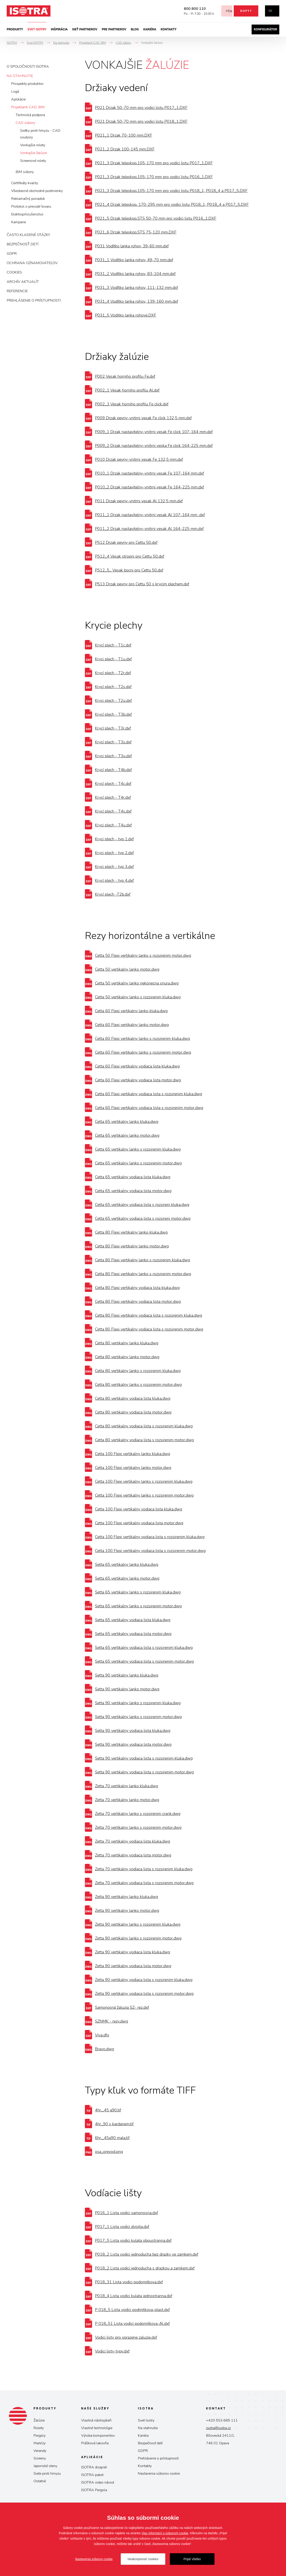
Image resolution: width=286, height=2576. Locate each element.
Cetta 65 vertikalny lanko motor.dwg (127, 1135)
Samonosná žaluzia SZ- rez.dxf (122, 2007)
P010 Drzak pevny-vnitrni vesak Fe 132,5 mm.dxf (139, 459)
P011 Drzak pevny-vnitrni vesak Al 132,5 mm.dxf (139, 501)
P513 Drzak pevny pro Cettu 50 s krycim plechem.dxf (142, 584)
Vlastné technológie (96, 2428)
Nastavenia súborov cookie (159, 2473)
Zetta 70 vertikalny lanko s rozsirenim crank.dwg (137, 1813)
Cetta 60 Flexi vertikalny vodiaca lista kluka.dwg (137, 1066)
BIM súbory (25, 171)
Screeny (40, 2458)
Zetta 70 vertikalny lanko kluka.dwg (126, 1786)
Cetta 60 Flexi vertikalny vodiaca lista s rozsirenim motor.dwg (149, 1107)
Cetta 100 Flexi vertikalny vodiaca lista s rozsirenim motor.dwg (150, 1550)
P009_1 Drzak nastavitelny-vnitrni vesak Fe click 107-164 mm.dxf (154, 431)
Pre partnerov (114, 29)
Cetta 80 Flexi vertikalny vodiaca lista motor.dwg (138, 1301)
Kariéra (149, 29)
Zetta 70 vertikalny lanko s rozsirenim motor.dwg (138, 1827)
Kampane (18, 222)
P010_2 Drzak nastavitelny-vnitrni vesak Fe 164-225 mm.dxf (149, 487)
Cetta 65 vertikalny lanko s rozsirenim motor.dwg (138, 1163)
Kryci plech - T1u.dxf (113, 659)
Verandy (40, 2450)
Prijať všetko (192, 2559)
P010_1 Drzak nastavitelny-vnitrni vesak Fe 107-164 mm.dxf (149, 473)
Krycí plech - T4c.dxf (113, 783)
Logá (15, 91)
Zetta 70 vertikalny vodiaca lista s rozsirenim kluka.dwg (143, 1869)
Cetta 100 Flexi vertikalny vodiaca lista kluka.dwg (138, 1509)
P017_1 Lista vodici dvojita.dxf (122, 2226)
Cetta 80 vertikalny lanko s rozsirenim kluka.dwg (138, 1370)
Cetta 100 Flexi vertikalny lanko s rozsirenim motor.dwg (144, 1495)
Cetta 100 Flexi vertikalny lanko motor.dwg (133, 1467)
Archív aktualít (23, 281)
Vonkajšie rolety (32, 145)
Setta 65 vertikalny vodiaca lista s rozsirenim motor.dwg (144, 1661)
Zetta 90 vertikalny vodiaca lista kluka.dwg (132, 1952)
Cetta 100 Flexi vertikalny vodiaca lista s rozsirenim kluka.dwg (149, 1536)
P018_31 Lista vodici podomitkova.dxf (129, 2282)
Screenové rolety (33, 160)
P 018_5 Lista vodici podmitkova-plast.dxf (132, 2309)
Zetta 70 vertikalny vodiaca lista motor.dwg (133, 1855)
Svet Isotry (146, 2420)
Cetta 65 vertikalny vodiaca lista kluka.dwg (132, 1177)
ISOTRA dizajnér (94, 2467)
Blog (135, 29)
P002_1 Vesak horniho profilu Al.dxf (127, 390)
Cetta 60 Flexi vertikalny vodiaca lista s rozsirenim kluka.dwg (148, 1094)
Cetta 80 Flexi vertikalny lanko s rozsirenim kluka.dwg (142, 1260)
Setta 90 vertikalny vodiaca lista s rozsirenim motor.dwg (144, 1772)
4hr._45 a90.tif (108, 2110)
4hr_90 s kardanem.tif (114, 2124)
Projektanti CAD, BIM (28, 107)
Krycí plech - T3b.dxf (113, 714)
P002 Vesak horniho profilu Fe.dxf (125, 376)
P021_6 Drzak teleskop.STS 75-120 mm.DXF (136, 232)
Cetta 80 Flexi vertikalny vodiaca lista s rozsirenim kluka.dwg (148, 1315)
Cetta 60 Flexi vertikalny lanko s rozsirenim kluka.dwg (142, 1038)
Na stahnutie (20, 75)
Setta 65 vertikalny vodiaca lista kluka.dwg (132, 1620)
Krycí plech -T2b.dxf (112, 894)
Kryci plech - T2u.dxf (113, 700)
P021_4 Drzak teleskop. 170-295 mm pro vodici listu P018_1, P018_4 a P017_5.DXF (172, 204)
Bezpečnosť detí (22, 244)
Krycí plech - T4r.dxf (113, 797)
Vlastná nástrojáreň (96, 2420)
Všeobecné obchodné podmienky (37, 190)
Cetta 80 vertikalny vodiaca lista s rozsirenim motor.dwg (144, 1440)
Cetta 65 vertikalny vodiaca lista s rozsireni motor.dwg (142, 1218)
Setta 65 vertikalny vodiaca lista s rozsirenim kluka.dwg (144, 1647)
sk (270, 11)
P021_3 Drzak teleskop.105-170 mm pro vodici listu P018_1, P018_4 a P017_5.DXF (171, 190)
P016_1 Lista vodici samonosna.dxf (126, 2212)
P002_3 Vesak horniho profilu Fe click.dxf (131, 404)
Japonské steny (45, 2465)
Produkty (15, 29)
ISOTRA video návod (97, 2482)
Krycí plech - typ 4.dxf (114, 880)
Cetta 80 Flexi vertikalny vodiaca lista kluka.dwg (137, 1287)
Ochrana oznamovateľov (32, 263)
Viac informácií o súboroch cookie (164, 2533)
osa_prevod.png (109, 2151)
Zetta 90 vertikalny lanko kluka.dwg (126, 1896)
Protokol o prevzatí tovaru (31, 206)
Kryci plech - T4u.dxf (113, 825)
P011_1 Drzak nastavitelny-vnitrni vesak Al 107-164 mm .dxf (150, 514)
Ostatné (40, 2481)
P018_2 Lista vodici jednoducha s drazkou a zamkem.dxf (145, 2268)
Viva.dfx (102, 2035)
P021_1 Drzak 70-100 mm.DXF (123, 135)
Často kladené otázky (28, 234)
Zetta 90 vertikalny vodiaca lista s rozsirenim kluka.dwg (143, 1979)
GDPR (12, 253)
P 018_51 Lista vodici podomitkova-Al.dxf (132, 2323)
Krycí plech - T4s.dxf (113, 811)
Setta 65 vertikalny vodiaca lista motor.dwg (133, 1633)
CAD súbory (25, 122)
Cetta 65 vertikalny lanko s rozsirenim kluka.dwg (138, 1149)
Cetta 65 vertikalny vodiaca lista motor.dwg (133, 1190)
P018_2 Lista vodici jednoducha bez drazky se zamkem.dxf (146, 2254)
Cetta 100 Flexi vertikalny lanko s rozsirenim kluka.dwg (143, 1481)
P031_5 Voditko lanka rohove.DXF (125, 315)
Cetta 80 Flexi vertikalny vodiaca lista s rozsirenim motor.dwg (149, 1329)
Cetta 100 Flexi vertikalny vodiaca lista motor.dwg (139, 1523)
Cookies (14, 272)
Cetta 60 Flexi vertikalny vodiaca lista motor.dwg (138, 1080)
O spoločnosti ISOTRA (28, 66)
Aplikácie (18, 99)
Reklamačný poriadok (28, 198)
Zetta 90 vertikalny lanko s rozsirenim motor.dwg (138, 1938)
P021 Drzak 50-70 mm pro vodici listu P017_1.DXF (141, 107)
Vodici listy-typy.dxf (112, 2351)
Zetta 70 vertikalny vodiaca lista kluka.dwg (132, 1841)
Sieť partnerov (84, 29)
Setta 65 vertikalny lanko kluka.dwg (126, 1564)
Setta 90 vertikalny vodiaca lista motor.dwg (133, 1744)
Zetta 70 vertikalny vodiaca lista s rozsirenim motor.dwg (144, 1883)
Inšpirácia (59, 29)
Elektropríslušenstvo (27, 214)
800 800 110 (189, 8)
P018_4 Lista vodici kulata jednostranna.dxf (133, 2296)
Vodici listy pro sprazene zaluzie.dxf (126, 2337)
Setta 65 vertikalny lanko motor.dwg (127, 1578)
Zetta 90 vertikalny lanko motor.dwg (127, 1910)
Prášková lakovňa (95, 2443)
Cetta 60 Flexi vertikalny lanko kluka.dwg (131, 1011)
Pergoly (40, 2435)
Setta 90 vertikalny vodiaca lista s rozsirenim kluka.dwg (144, 1758)
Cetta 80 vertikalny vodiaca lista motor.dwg (133, 1412)
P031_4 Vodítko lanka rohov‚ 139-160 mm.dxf (136, 301)
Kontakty (169, 29)
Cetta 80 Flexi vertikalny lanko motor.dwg (132, 1246)
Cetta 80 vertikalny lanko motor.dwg (127, 1357)
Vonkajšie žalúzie (33, 152)
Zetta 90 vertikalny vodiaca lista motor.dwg (133, 1966)
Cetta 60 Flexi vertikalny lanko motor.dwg (132, 1024)
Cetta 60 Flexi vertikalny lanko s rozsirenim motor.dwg (143, 1052)
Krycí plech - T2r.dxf (113, 673)
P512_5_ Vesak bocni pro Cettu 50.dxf (129, 570)
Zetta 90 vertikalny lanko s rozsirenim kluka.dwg (137, 1924)
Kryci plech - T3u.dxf (113, 756)
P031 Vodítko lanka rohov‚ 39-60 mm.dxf (132, 246)
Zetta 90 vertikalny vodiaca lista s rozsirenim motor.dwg (144, 1993)
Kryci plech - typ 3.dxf (114, 866)
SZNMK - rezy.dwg (111, 2021)
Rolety (39, 2428)
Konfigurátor (265, 29)
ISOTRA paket (92, 2474)
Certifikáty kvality (24, 183)
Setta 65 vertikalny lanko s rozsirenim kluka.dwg (138, 1592)
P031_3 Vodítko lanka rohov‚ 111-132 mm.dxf (136, 287)
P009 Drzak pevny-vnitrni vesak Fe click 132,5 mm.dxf (143, 418)
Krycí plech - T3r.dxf (113, 728)
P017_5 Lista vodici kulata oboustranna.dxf (133, 2240)
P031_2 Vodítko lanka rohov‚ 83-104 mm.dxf (135, 273)
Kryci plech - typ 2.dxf (114, 852)
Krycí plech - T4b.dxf (113, 769)
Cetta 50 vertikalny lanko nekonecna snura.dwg (137, 983)
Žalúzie (39, 2420)
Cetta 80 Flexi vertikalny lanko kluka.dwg (131, 1232)
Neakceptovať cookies (143, 2559)
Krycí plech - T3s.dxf (113, 742)
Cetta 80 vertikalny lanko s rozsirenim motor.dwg (138, 1384)
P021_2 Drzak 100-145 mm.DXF (125, 149)
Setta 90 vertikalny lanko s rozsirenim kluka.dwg (138, 1703)
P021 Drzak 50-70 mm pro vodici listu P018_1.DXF (141, 121)
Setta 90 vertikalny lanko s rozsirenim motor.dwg (138, 1716)
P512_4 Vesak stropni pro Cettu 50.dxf (129, 556)
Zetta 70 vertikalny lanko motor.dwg (127, 1799)
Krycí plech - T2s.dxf (113, 686)
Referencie (17, 291)
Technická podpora (30, 115)
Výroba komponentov (98, 2435)
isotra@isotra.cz (218, 2428)
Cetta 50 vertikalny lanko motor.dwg (127, 969)
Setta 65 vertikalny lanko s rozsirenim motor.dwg (138, 1606)
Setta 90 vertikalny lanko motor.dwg (127, 1689)
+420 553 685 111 (222, 2420)
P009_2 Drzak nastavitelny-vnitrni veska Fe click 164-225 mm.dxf (154, 445)
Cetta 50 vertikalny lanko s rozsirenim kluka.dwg (138, 997)
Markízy (40, 2443)
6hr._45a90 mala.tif (112, 2137)
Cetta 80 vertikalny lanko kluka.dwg (126, 1343)
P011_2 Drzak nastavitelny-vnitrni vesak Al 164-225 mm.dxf (149, 528)
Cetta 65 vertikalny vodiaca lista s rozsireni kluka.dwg (142, 1204)
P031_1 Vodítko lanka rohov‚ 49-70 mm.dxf (134, 260)
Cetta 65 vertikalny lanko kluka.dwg (126, 1121)
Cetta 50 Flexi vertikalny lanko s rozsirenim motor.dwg (143, 955)
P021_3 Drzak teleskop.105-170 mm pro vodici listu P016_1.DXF (154, 176)
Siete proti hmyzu (47, 2473)
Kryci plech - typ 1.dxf (114, 839)
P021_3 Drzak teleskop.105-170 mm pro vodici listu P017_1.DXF (154, 163)
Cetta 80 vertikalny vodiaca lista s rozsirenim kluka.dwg (144, 1426)
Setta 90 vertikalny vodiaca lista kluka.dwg (132, 1730)
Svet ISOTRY (36, 29)
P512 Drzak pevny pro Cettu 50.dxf (126, 542)
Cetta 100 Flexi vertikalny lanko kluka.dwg (132, 1453)
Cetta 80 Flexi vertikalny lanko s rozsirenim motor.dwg (143, 1274)
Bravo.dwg (104, 2049)
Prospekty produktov (27, 83)
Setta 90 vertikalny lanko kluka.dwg (126, 1675)
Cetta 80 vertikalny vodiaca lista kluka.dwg (132, 1398)
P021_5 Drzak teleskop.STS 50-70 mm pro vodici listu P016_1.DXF (155, 218)
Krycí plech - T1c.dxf (113, 645)
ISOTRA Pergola (94, 2490)
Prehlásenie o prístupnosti (34, 300)
